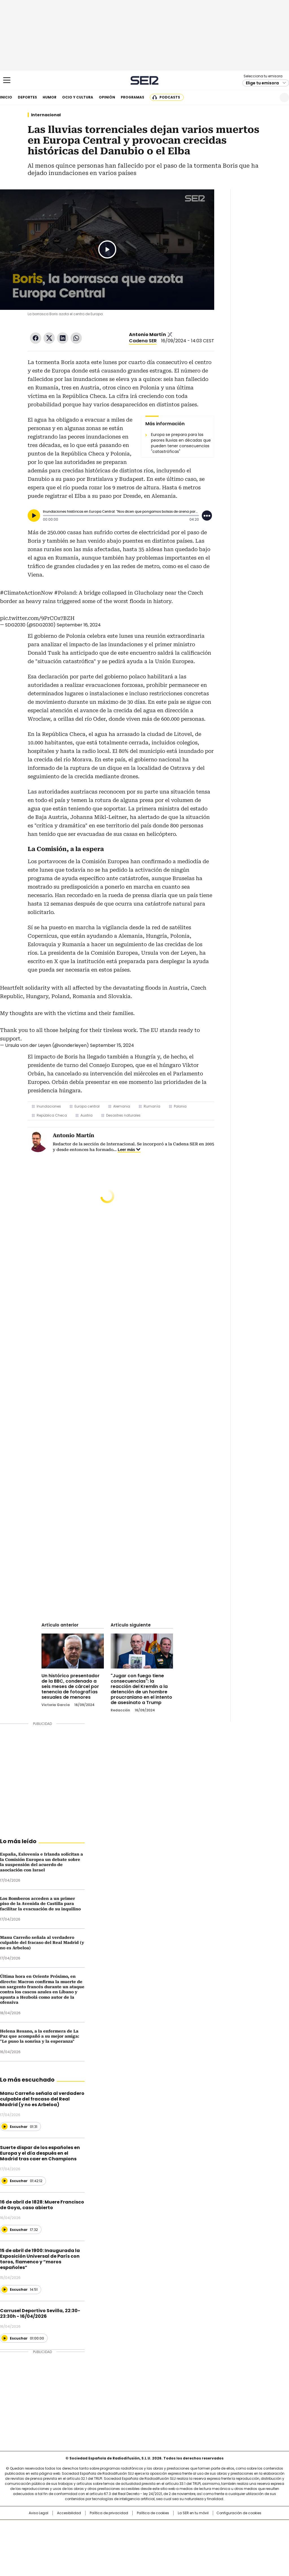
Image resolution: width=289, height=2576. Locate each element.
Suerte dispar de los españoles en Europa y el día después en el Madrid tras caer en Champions (40, 2153)
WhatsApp (76, 338)
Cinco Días (156, 2536)
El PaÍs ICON (155, 2544)
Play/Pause (107, 249)
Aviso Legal (38, 2513)
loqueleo (204, 2544)
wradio (133, 2536)
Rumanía (152, 1106)
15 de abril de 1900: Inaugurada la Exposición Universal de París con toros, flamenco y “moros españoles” (40, 2259)
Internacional (46, 115)
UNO (116, 2536)
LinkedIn (62, 338)
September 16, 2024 (79, 625)
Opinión (107, 97)
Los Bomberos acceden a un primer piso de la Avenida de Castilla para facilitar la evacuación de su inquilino (40, 1903)
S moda (179, 2544)
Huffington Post (86, 2536)
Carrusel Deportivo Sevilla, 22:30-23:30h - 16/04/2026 (40, 2313)
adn (225, 2527)
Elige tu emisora (262, 83)
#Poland (65, 593)
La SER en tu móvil (193, 2513)
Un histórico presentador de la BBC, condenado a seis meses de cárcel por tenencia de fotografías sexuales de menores (70, 1686)
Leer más (126, 1149)
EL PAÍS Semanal (196, 2536)
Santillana (129, 2527)
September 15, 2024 (112, 1045)
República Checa (52, 1115)
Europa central (87, 1106)
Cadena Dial (176, 2536)
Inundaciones (49, 1106)
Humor (49, 97)
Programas (132, 97)
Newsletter (270, 97)
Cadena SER (145, 80)
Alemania (121, 1106)
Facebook (35, 338)
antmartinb (170, 334)
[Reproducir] (34, 515)
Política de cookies (153, 2513)
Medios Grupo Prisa (30, 2546)
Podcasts (169, 97)
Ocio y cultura (77, 97)
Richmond (75, 2544)
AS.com (207, 2527)
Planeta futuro (220, 2536)
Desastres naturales (123, 1115)
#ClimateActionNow (26, 593)
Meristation (232, 2544)
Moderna (104, 2544)
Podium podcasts (130, 2544)
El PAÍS (78, 2527)
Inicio (6, 97)
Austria (86, 1115)
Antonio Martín (147, 334)
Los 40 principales (102, 2527)
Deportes (27, 97)
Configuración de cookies (238, 2513)
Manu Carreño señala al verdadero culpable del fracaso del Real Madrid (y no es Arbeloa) (42, 1942)
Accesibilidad (69, 2513)
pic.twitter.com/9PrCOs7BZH (37, 618)
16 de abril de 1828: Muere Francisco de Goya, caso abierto (42, 2205)
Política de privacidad (109, 2513)
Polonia (180, 1106)
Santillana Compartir (160, 2527)
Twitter (49, 338)
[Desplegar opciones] (207, 515)
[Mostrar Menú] (7, 80)
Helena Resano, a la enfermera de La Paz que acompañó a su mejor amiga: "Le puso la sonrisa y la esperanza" (39, 2036)
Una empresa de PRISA (30, 2532)
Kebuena (244, 2536)
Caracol (246, 2527)
